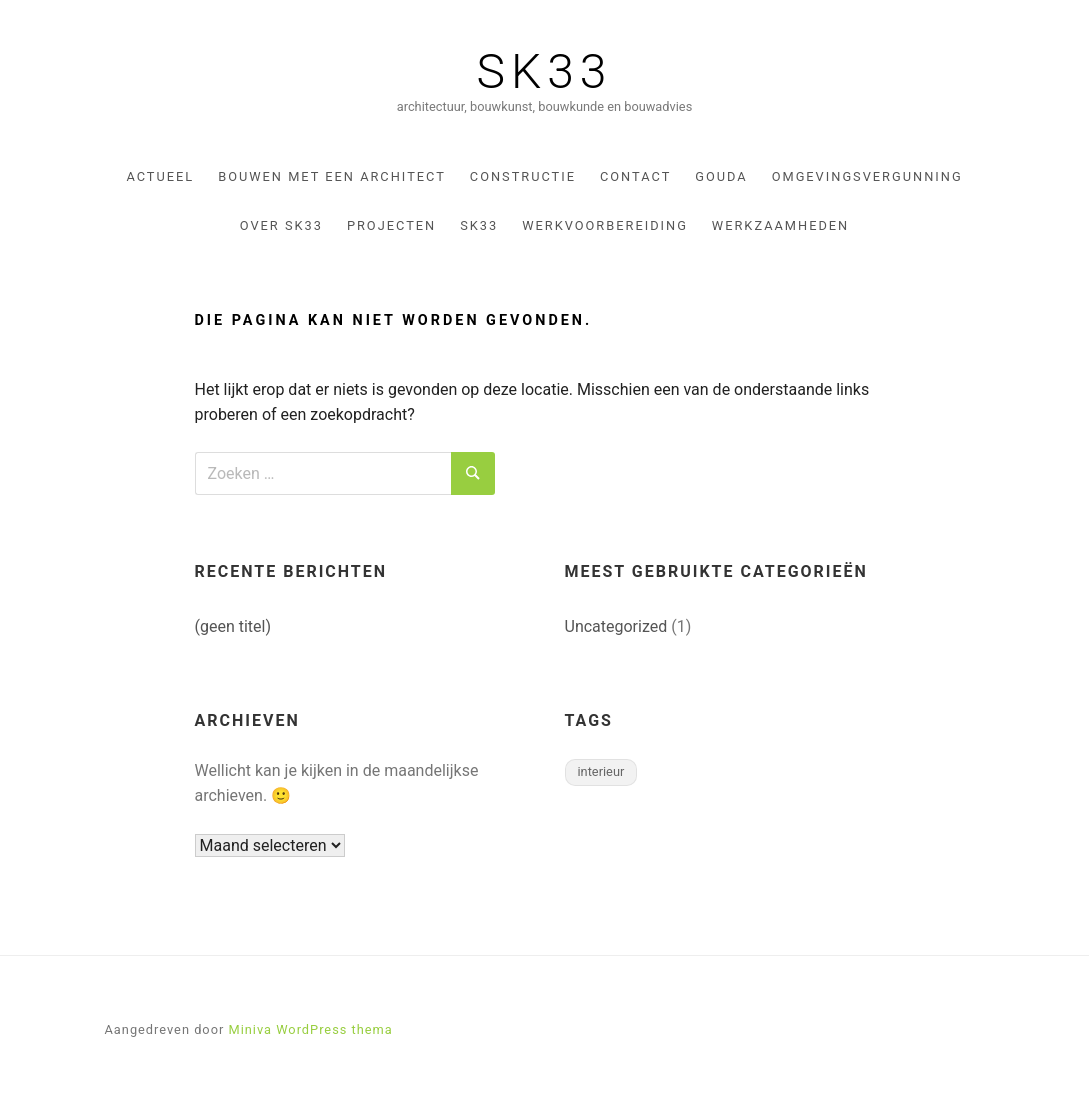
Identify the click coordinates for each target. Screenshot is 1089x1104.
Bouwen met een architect (332, 176)
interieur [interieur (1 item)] (601, 771)
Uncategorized (616, 626)
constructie (523, 176)
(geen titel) (233, 626)
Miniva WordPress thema (310, 1029)
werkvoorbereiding (605, 225)
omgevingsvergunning (867, 176)
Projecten (391, 225)
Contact (635, 176)
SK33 (545, 72)
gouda (721, 176)
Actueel (160, 176)
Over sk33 (281, 225)
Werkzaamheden (780, 225)
